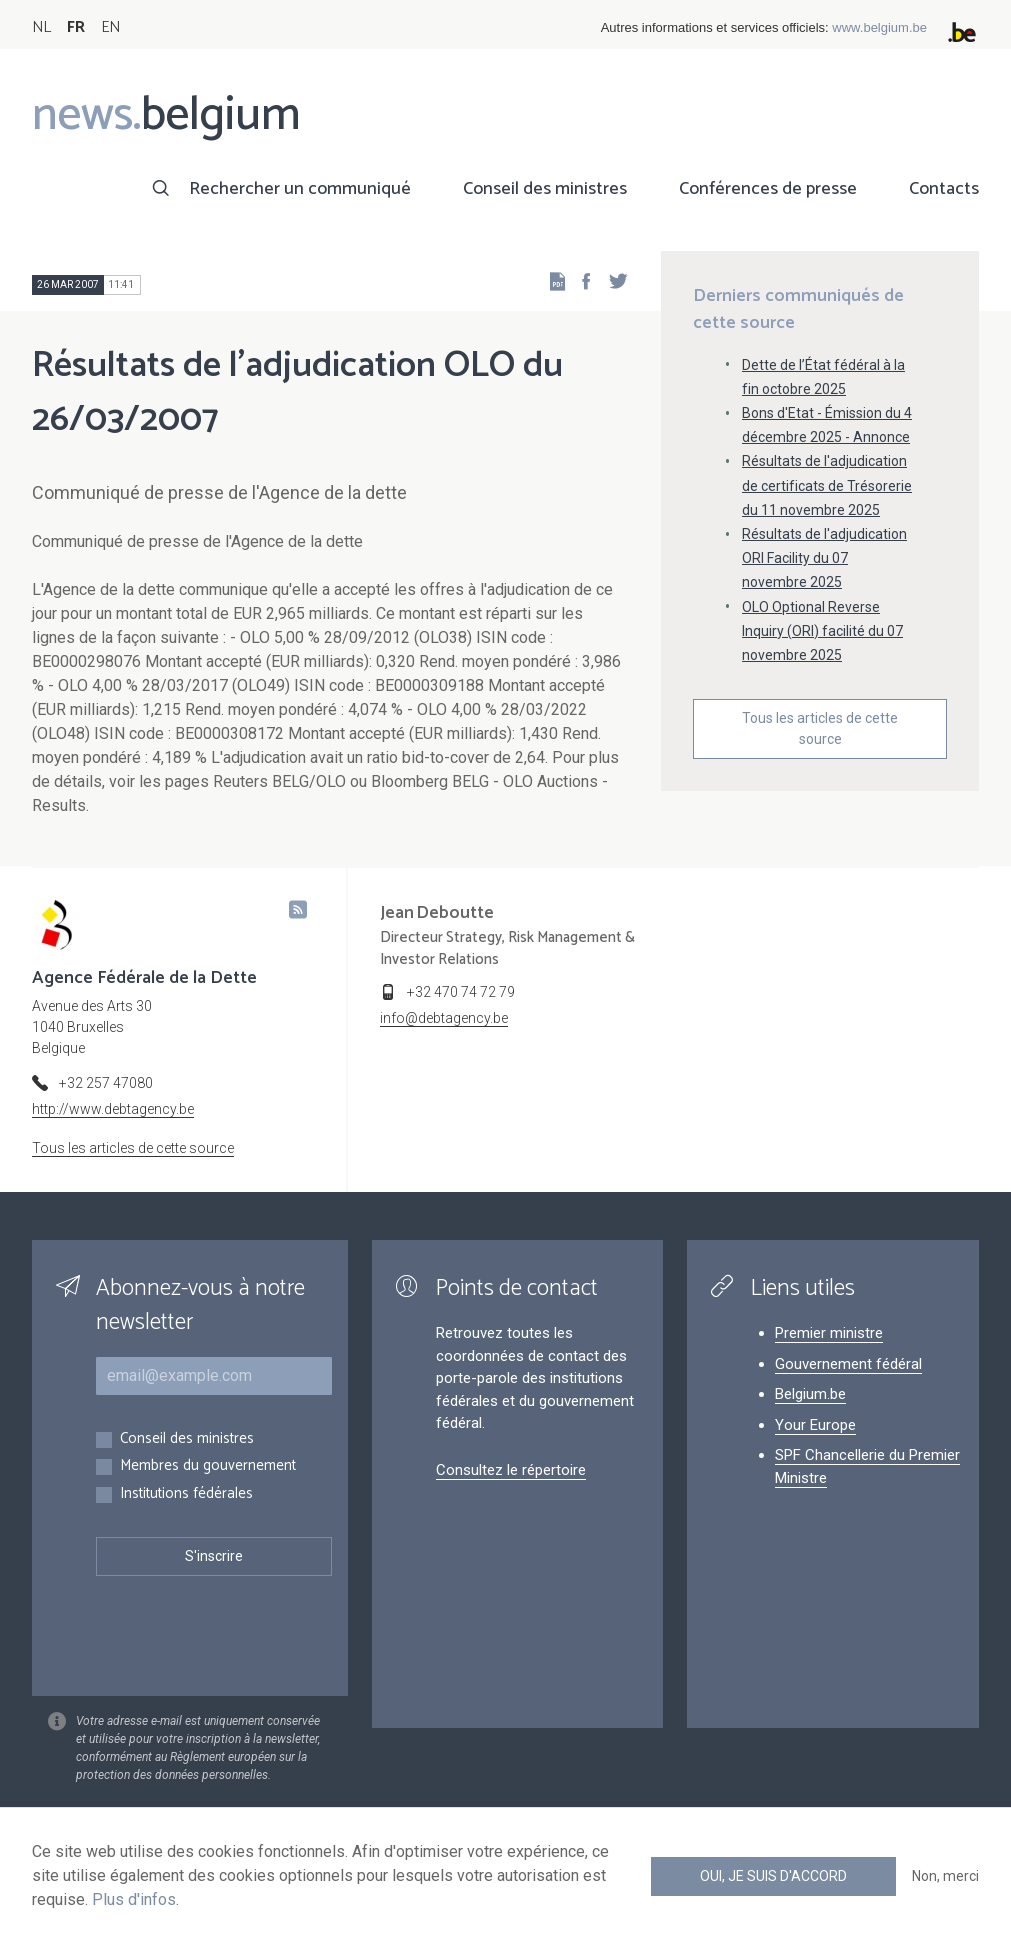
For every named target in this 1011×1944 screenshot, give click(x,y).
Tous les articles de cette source (820, 728)
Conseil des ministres (545, 189)
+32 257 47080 (106, 1083)
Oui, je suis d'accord (773, 1876)
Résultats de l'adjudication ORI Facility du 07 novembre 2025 (824, 558)
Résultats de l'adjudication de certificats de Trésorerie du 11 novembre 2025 (827, 485)
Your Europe (815, 1425)
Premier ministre (829, 1333)
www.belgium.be (879, 27)
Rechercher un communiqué (300, 189)
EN (110, 27)
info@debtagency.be (444, 1018)
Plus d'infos (134, 1899)
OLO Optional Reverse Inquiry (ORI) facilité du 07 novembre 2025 (822, 631)
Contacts (944, 189)
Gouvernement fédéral (848, 1364)
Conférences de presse (768, 189)
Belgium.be (810, 1394)
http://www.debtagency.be (113, 1109)
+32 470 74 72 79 (461, 992)
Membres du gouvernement (208, 1466)
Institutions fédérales (186, 1494)
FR (76, 27)
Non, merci (945, 1876)
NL (41, 27)
